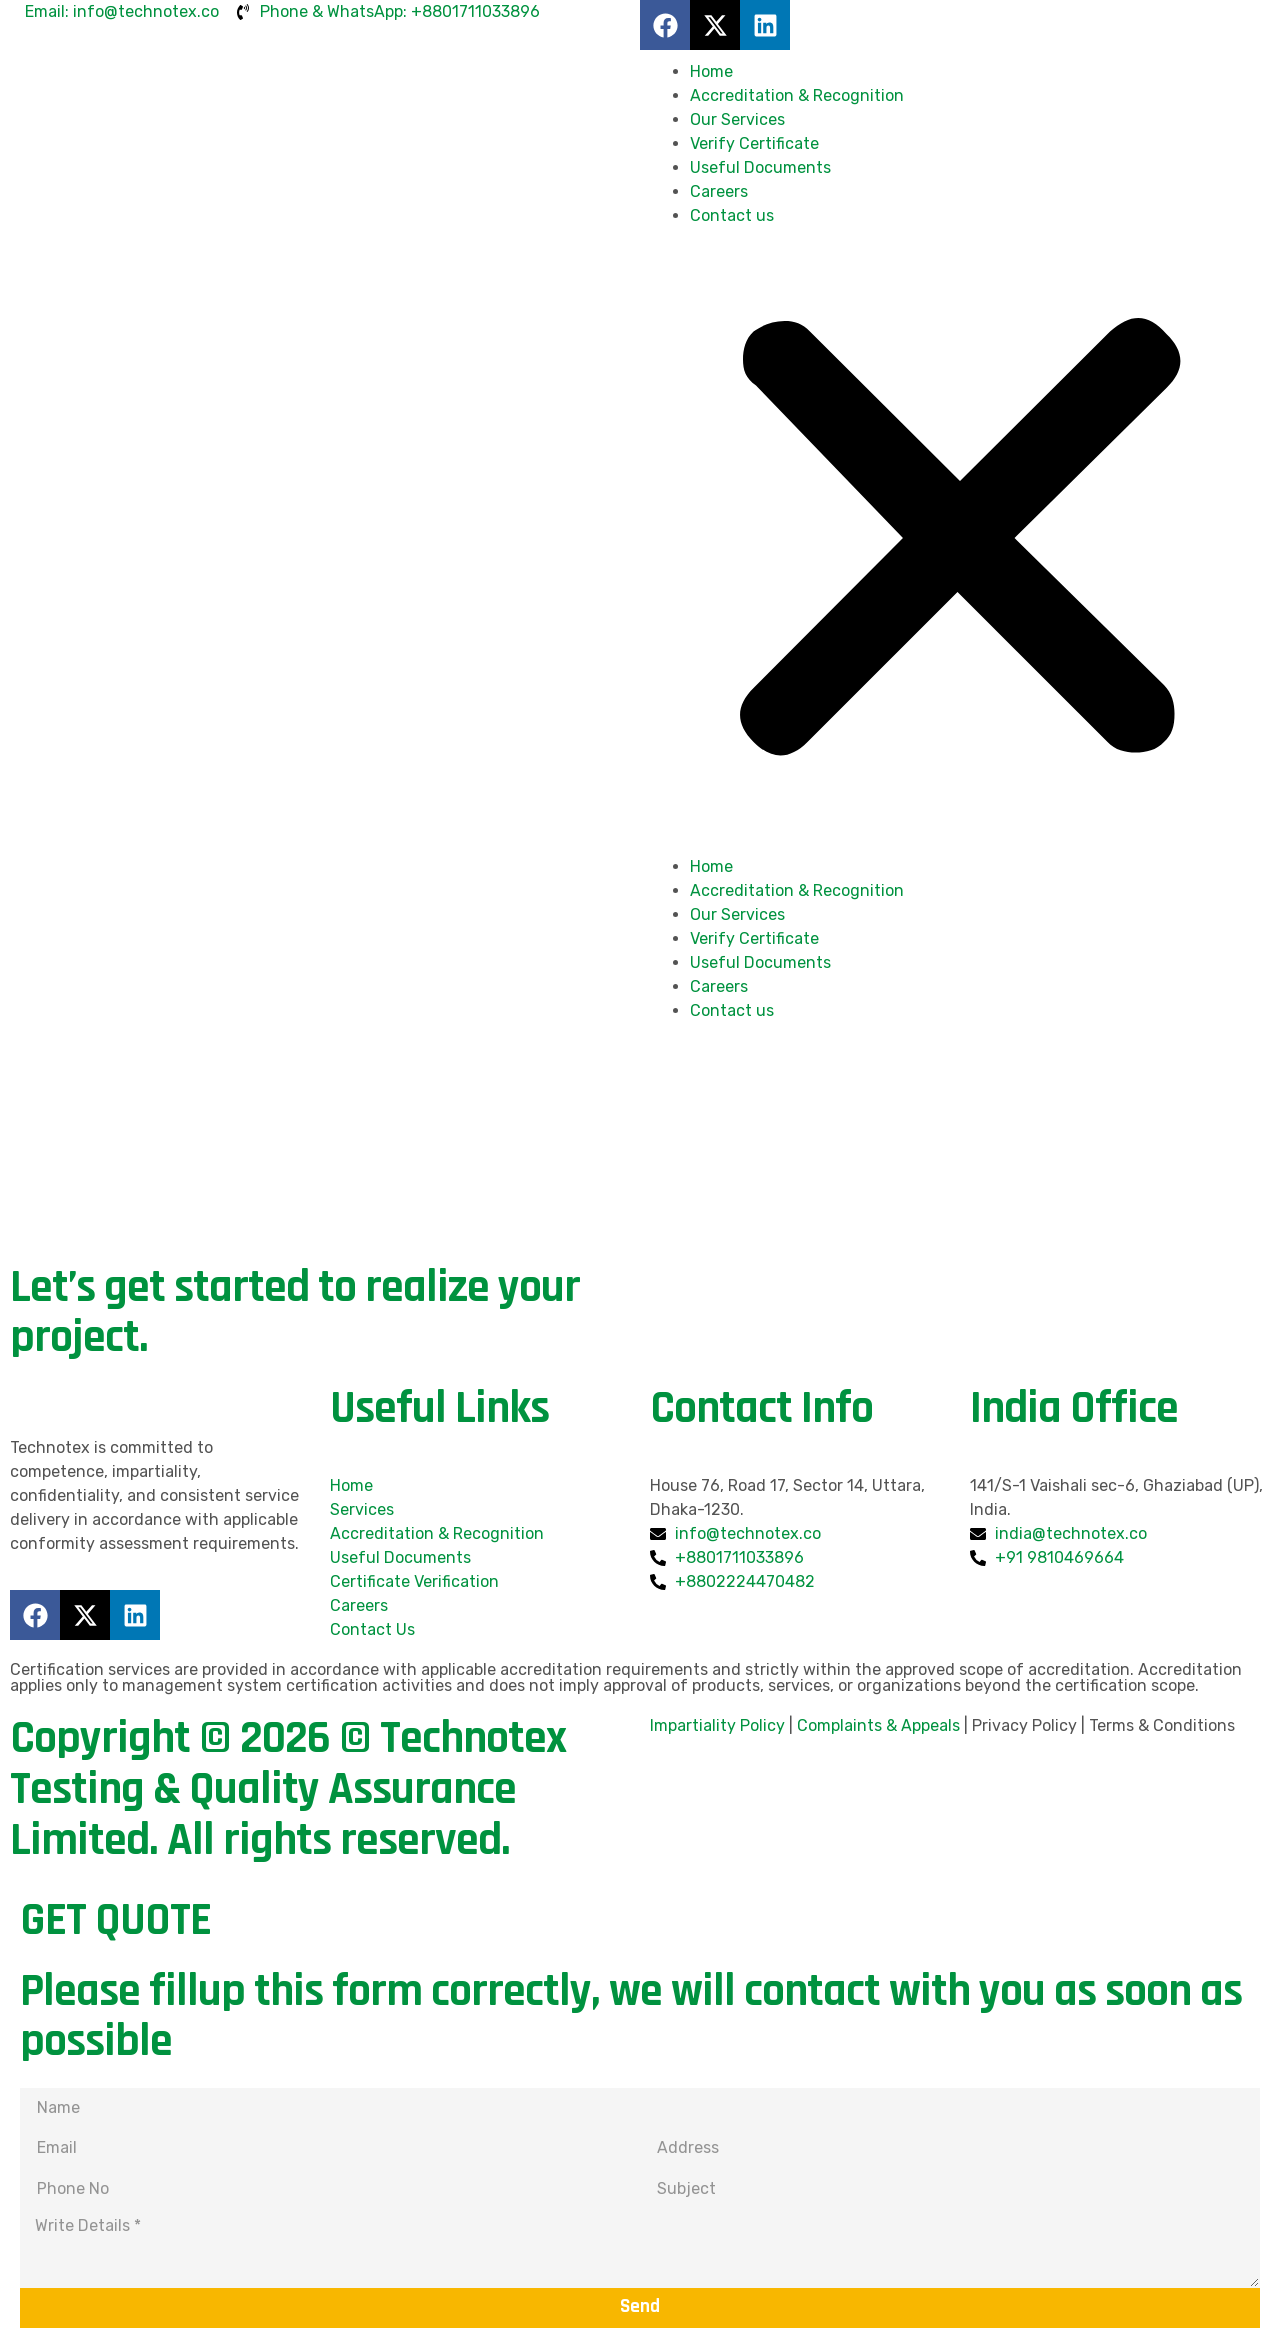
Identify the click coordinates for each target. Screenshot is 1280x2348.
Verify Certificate (754, 143)
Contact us (732, 215)
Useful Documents (760, 167)
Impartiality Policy (717, 1725)
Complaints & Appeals (878, 1725)
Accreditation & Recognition (797, 95)
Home (711, 71)
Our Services (737, 119)
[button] (960, 541)
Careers (719, 191)
